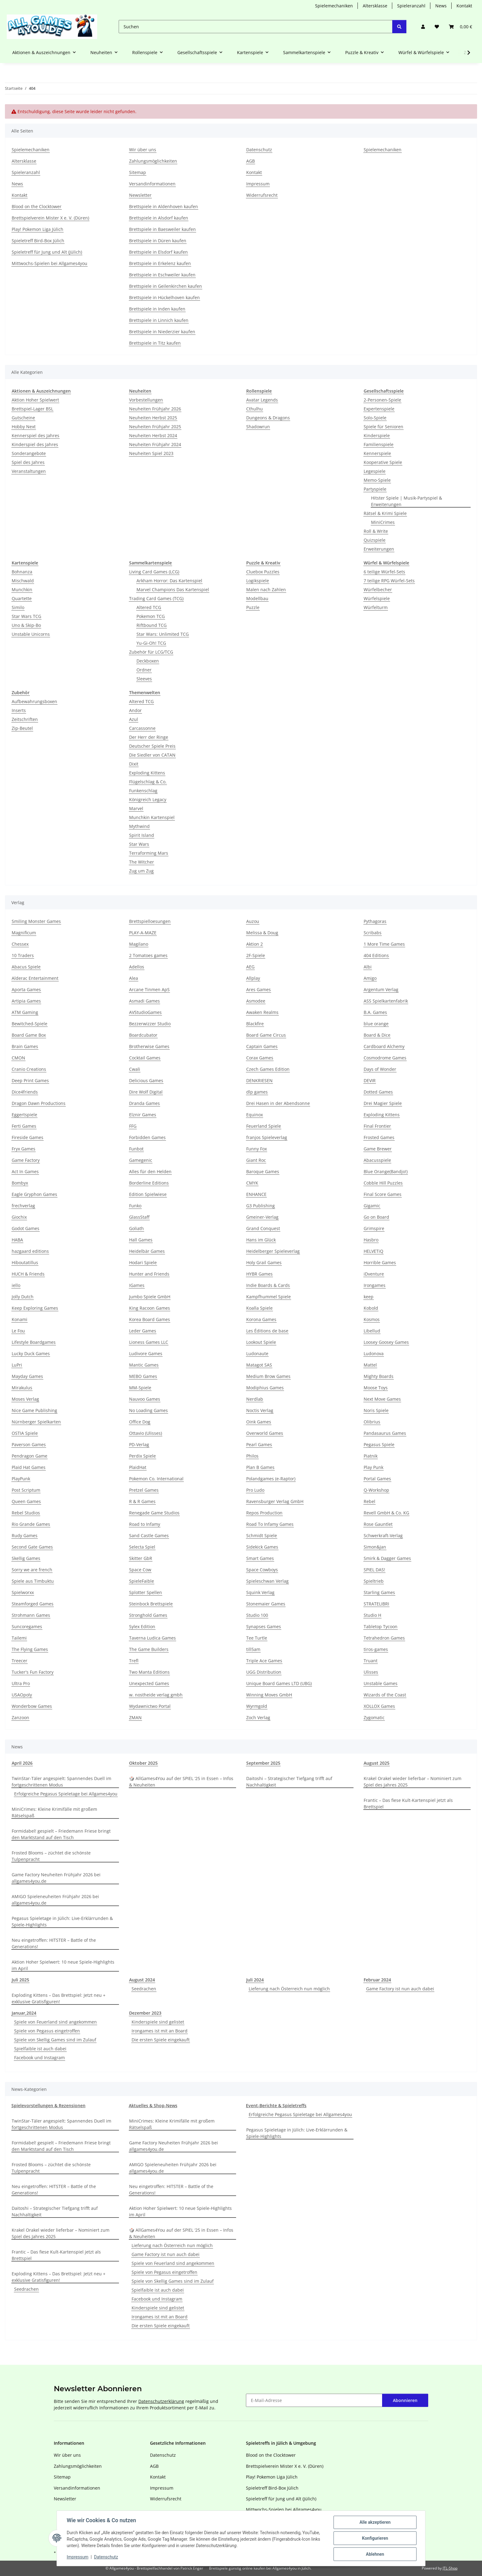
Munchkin (22, 589)
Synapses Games (263, 1626)
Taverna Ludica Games (152, 1638)
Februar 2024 (377, 1980)
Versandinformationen (152, 184)
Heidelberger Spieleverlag (273, 1251)
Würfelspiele (377, 598)
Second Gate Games (32, 1547)
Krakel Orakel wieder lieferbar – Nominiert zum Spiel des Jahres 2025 (412, 1781)
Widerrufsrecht (262, 195)
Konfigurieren (375, 2538)
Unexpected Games (149, 1683)
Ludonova (374, 1353)
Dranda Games (144, 1103)
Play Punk (373, 1467)
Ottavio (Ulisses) (145, 1433)
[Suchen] (256, 26)
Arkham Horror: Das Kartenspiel (169, 581)
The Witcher (141, 862)
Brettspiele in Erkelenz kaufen (160, 263)
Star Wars (139, 844)
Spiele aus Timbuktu (33, 1581)
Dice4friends (25, 1092)
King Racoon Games (149, 1308)
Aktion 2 (254, 944)
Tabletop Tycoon (380, 1626)
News (441, 6)
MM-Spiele (140, 1388)
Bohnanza (22, 572)
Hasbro (371, 1240)
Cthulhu (254, 409)
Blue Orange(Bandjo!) (386, 1171)
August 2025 (376, 1763)
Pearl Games (259, 1444)
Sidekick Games (262, 1547)
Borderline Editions (149, 1183)
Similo (18, 607)
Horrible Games (380, 1262)
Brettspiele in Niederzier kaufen (162, 331)
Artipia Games (26, 1001)
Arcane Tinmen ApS (149, 989)
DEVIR (370, 1080)
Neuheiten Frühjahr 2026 (155, 409)
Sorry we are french (32, 1570)
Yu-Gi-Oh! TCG (151, 643)
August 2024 (142, 1980)
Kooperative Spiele (383, 462)
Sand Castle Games (149, 1535)
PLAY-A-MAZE (142, 933)
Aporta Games (26, 989)
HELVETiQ (373, 1251)
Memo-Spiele (377, 480)
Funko (135, 1206)
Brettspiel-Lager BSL (32, 409)
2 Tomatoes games (148, 955)
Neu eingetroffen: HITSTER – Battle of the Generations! (54, 1943)
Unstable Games (380, 1683)
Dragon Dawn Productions (38, 1103)
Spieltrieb (374, 1581)
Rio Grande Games (31, 1524)
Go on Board (376, 1217)
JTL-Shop (450, 2568)
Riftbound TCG (151, 625)
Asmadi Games (144, 1001)
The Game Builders (148, 1649)
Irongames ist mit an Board (160, 2031)
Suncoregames (27, 1626)
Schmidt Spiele (261, 1535)
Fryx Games (23, 1149)
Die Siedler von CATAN (152, 755)
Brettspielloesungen (150, 921)
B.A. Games (375, 1012)
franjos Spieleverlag (266, 1137)
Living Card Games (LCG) (154, 572)
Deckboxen (147, 661)
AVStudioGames (145, 1012)
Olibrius (372, 1422)
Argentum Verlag (381, 989)
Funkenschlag (143, 790)
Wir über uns (142, 149)
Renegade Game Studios (154, 1513)
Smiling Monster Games (36, 921)
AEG (250, 967)
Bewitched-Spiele (29, 1024)
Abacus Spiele (26, 967)
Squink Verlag (260, 1592)
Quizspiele (374, 540)
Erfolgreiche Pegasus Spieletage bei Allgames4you (65, 1794)
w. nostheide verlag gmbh (156, 1695)
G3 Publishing (260, 1206)
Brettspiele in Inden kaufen (157, 309)
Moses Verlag (25, 1399)
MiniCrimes (383, 522)
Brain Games (25, 1046)
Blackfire (255, 1024)
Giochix (19, 1217)
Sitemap (137, 172)
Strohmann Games (31, 1615)
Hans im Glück (261, 1240)
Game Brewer (378, 1149)
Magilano (138, 944)
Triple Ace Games (264, 1661)
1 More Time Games (384, 944)
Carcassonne (142, 728)
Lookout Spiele (261, 1342)
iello (16, 1285)
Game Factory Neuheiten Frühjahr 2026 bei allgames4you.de (56, 1878)
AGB (250, 161)
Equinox (254, 1115)
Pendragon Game (29, 1456)
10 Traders (23, 955)
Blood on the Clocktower (36, 206)
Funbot (136, 1149)
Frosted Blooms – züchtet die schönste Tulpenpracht (51, 1856)
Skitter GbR (140, 1558)
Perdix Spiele (142, 1456)
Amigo (370, 978)
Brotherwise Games (149, 1046)
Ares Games (258, 989)
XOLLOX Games (379, 1706)
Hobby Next (24, 426)
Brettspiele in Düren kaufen (157, 240)
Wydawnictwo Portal (150, 1706)
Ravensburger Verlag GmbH (274, 1501)
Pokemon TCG (150, 616)
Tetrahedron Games (384, 1638)
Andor (135, 710)
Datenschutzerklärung (161, 2401)
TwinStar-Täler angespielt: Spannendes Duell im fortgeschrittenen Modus (61, 1781)
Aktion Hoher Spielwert (35, 400)
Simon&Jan (375, 1547)
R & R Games (142, 1501)
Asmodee (255, 1001)
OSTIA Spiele (25, 1433)
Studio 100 (257, 1615)
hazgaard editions (30, 1251)
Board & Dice (377, 1035)
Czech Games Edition (268, 1069)
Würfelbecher (378, 589)
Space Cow (140, 1570)
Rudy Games (25, 1535)
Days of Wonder (380, 1069)
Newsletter (140, 195)
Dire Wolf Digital (146, 1092)
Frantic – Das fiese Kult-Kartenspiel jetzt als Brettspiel (408, 1803)
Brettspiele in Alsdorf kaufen (158, 218)
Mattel (370, 1365)
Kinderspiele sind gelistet (158, 2022)
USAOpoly (22, 1695)
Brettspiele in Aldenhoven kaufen (163, 206)
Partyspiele (375, 489)
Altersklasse (375, 6)
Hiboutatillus (25, 1262)
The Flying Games (30, 1649)
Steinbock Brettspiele (151, 1604)
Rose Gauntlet (378, 1524)
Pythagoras (375, 921)
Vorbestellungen (146, 400)
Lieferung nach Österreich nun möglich (289, 1989)
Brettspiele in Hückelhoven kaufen (164, 297)
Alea (133, 978)
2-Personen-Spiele (382, 400)
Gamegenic (140, 1160)
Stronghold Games (148, 1615)
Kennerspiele (377, 453)
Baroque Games (262, 1171)
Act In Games (25, 1171)
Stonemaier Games (265, 1604)
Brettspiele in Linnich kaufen (158, 320)
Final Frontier (377, 1126)
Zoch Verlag (258, 1717)
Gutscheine (23, 418)
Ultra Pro (21, 1683)
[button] (423, 26)
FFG (132, 1126)
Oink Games (258, 1422)
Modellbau (257, 598)
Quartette (22, 598)
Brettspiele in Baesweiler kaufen (162, 229)
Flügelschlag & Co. (148, 782)
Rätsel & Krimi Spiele (385, 513)
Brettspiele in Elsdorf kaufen (158, 252)
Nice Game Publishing (34, 1410)
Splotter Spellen (145, 1592)
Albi (368, 967)
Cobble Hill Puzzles (383, 1183)
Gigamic (372, 1206)
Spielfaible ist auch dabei (40, 2049)
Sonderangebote (29, 453)
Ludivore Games (145, 1353)
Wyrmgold (256, 1706)
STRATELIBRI (376, 1604)
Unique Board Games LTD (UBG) (279, 1683)
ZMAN (135, 1717)
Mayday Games (27, 1376)
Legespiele (374, 471)
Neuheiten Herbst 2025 (153, 418)
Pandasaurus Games (385, 1433)
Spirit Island (141, 835)
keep (368, 1297)
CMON (18, 1058)
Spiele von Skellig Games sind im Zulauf (55, 2040)
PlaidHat (137, 1467)
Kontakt (464, 6)
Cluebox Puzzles (262, 572)
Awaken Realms (262, 1012)
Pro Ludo (255, 1490)
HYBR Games (259, 1274)
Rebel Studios (26, 1513)
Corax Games (259, 1058)
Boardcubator (143, 1035)
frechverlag (23, 1206)
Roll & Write (376, 531)
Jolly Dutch (23, 1297)
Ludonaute (257, 1353)
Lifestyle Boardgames (34, 1342)
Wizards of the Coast (385, 1695)
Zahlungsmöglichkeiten (153, 161)
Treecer (19, 1661)
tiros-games (376, 1649)
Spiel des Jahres (28, 462)
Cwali (134, 1069)
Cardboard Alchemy (384, 1046)
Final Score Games (382, 1194)
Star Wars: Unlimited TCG (162, 634)
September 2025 (263, 1763)
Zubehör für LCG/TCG (151, 652)
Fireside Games (27, 1137)
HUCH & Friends (28, 1274)
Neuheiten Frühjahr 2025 (155, 426)
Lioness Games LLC (148, 1342)
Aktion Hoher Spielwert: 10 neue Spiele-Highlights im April (63, 1965)
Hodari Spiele (143, 1262)
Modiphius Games (265, 1388)
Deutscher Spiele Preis (152, 746)
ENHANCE (256, 1194)
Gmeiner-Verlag (262, 1217)
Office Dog (139, 1422)
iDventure (374, 1274)
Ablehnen (375, 2554)
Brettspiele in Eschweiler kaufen (162, 275)
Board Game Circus (266, 1035)
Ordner (144, 670)
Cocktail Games (144, 1058)
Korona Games (261, 1319)
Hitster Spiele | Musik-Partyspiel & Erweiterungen (406, 501)
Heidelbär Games (147, 1251)
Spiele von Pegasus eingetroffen (47, 2031)
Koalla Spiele (259, 1308)
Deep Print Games (30, 1080)
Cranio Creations (29, 1069)
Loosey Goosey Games (386, 1342)
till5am (253, 1649)
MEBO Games (143, 1376)
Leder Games (142, 1331)
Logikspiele (257, 581)
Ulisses (371, 1672)
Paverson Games (29, 1444)
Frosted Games (379, 1137)
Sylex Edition (142, 1626)
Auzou (252, 921)
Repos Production (264, 1513)
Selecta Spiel (142, 1547)
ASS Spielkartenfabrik (386, 1001)
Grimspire (374, 1228)
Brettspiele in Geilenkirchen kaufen (165, 286)
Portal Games (377, 1479)
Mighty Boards (378, 1376)
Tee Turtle (256, 1638)
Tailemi (19, 1638)
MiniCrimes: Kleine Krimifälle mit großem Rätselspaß (54, 1812)
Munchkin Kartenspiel (152, 817)
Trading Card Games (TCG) (156, 598)
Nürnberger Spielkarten (36, 1422)
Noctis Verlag (259, 1410)
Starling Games (379, 1592)
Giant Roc (256, 1160)
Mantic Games (144, 1365)
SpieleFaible (141, 1581)
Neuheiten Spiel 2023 (151, 453)
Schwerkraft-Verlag (383, 1535)
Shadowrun (258, 426)
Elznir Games (142, 1115)
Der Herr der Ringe (148, 737)
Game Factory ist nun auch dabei (400, 1989)
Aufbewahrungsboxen (34, 701)
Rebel (369, 1501)
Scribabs (372, 933)
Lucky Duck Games (31, 1353)
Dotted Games (378, 1092)
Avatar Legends (262, 400)
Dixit (133, 764)
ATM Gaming (25, 1012)
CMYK (252, 1183)
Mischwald (23, 581)
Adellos (136, 967)
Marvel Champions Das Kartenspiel (172, 589)
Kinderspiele (377, 435)
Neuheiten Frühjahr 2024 (155, 444)
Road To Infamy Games (270, 1524)
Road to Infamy (144, 1524)
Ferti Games (24, 1126)
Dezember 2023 (145, 2013)
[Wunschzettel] (437, 26)
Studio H (372, 1615)
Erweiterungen (379, 549)
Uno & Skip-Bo (26, 625)
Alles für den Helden (150, 1171)
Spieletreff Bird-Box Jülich (38, 240)
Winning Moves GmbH (269, 1695)
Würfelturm (376, 607)
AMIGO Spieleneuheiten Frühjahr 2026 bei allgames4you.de (55, 1899)
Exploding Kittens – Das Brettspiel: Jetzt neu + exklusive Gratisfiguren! (58, 1998)
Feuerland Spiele (263, 1126)
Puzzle (252, 607)
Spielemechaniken (334, 6)
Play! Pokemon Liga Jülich (37, 229)
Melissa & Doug (262, 933)
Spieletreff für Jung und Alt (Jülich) (47, 252)
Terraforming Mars (148, 853)
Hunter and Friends (149, 1274)
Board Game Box (29, 1035)
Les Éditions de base (267, 1331)
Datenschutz (106, 2556)
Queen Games (26, 1501)
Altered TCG (148, 607)
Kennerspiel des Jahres (35, 435)
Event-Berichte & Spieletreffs (276, 2105)
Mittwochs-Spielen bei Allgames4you (49, 263)
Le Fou (18, 1331)
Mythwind (139, 826)
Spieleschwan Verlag (267, 1581)
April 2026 (22, 1763)
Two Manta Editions (149, 1672)
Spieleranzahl (411, 6)
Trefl (133, 1661)
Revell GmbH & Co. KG (386, 1513)
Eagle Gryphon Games (34, 1194)
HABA (17, 1240)
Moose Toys (376, 1388)
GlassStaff (139, 1217)
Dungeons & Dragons (268, 418)
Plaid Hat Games (28, 1467)
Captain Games (262, 1046)
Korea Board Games (149, 1319)
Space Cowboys (262, 1570)
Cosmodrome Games (385, 1058)
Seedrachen (144, 1989)
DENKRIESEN (259, 1080)
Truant (370, 1661)
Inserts (19, 710)
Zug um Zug (141, 871)
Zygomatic (374, 1717)
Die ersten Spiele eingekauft (161, 2040)
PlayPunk (21, 1479)
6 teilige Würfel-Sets (384, 572)
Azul (133, 719)
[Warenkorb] (460, 26)
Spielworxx (23, 1592)
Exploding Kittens (147, 773)
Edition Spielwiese (148, 1194)
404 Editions (376, 955)
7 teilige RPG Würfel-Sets (389, 581)
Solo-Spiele (375, 418)
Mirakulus (22, 1388)
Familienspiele (378, 444)
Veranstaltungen (29, 471)
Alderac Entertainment (35, 978)
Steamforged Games (32, 1604)
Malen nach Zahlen (266, 589)
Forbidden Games (147, 1137)
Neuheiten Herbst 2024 (153, 435)
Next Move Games (382, 1399)
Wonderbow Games (32, 1706)
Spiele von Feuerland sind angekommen (55, 2022)
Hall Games (140, 1240)
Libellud (372, 1331)
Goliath (136, 1228)
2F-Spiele (255, 955)
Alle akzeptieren (374, 2522)
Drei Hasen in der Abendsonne (278, 1103)
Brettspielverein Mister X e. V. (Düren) (50, 218)
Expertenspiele (379, 409)
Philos (252, 1456)
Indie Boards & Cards (268, 1285)
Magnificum (24, 933)
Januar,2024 (24, 2013)
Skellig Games (26, 1558)
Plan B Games (260, 1467)
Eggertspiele (24, 1115)
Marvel (136, 808)
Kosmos (372, 1319)
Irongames (374, 1285)
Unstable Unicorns (31, 634)
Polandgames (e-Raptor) (270, 1479)
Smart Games (260, 1558)
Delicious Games (146, 1080)
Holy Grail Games (264, 1262)
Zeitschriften (25, 719)
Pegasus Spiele (379, 1444)
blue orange (376, 1024)
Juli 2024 (255, 1980)
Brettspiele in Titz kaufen (155, 343)
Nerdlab (254, 1399)
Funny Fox (256, 1149)
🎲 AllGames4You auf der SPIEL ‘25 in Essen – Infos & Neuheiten (181, 1781)
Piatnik (370, 1456)
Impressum (77, 2556)
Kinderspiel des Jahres (35, 444)
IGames (136, 1285)
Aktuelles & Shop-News (153, 2105)
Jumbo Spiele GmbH (149, 1297)
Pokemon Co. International (156, 1479)
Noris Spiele (376, 1410)
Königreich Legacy (147, 799)
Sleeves (144, 679)
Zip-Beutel (22, 728)
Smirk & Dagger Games (387, 1558)
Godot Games (25, 1228)
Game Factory (26, 1160)
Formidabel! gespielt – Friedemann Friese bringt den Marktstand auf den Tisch (61, 1834)
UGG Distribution (263, 1672)
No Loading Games (148, 1410)
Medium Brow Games (268, 1376)
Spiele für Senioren (383, 426)
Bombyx (20, 1183)
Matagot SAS (259, 1365)
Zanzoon (20, 1717)
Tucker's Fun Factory (32, 1672)
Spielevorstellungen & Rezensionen (48, 2105)
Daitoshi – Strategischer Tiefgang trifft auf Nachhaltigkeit (289, 1781)
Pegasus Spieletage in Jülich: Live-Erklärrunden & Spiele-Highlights (62, 1921)
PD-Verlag (139, 1444)
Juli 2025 (20, 1980)
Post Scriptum (26, 1490)
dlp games (257, 1092)
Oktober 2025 (143, 1763)
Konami (19, 1319)
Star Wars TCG (26, 616)
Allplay (253, 978)
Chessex (20, 944)
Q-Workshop (376, 1490)
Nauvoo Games (144, 1399)
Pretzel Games (144, 1490)
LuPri (17, 1365)
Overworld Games (264, 1433)
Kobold (371, 1308)
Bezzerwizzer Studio (150, 1024)
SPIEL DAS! (374, 1570)
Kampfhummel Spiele (268, 1297)
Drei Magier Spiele (383, 1103)
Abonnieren (405, 2400)
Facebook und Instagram (39, 2057)
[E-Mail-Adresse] (314, 2400)
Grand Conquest (263, 1228)
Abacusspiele (377, 1160)
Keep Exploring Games (35, 1308)
